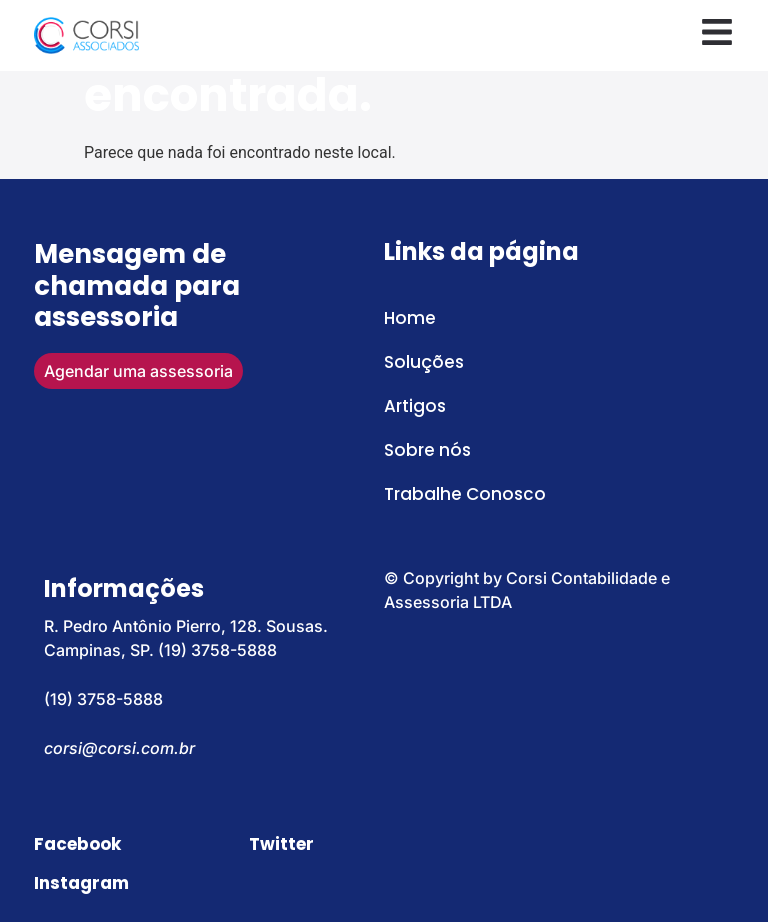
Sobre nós (427, 450)
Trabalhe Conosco (465, 494)
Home (410, 318)
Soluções (424, 362)
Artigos (415, 406)
